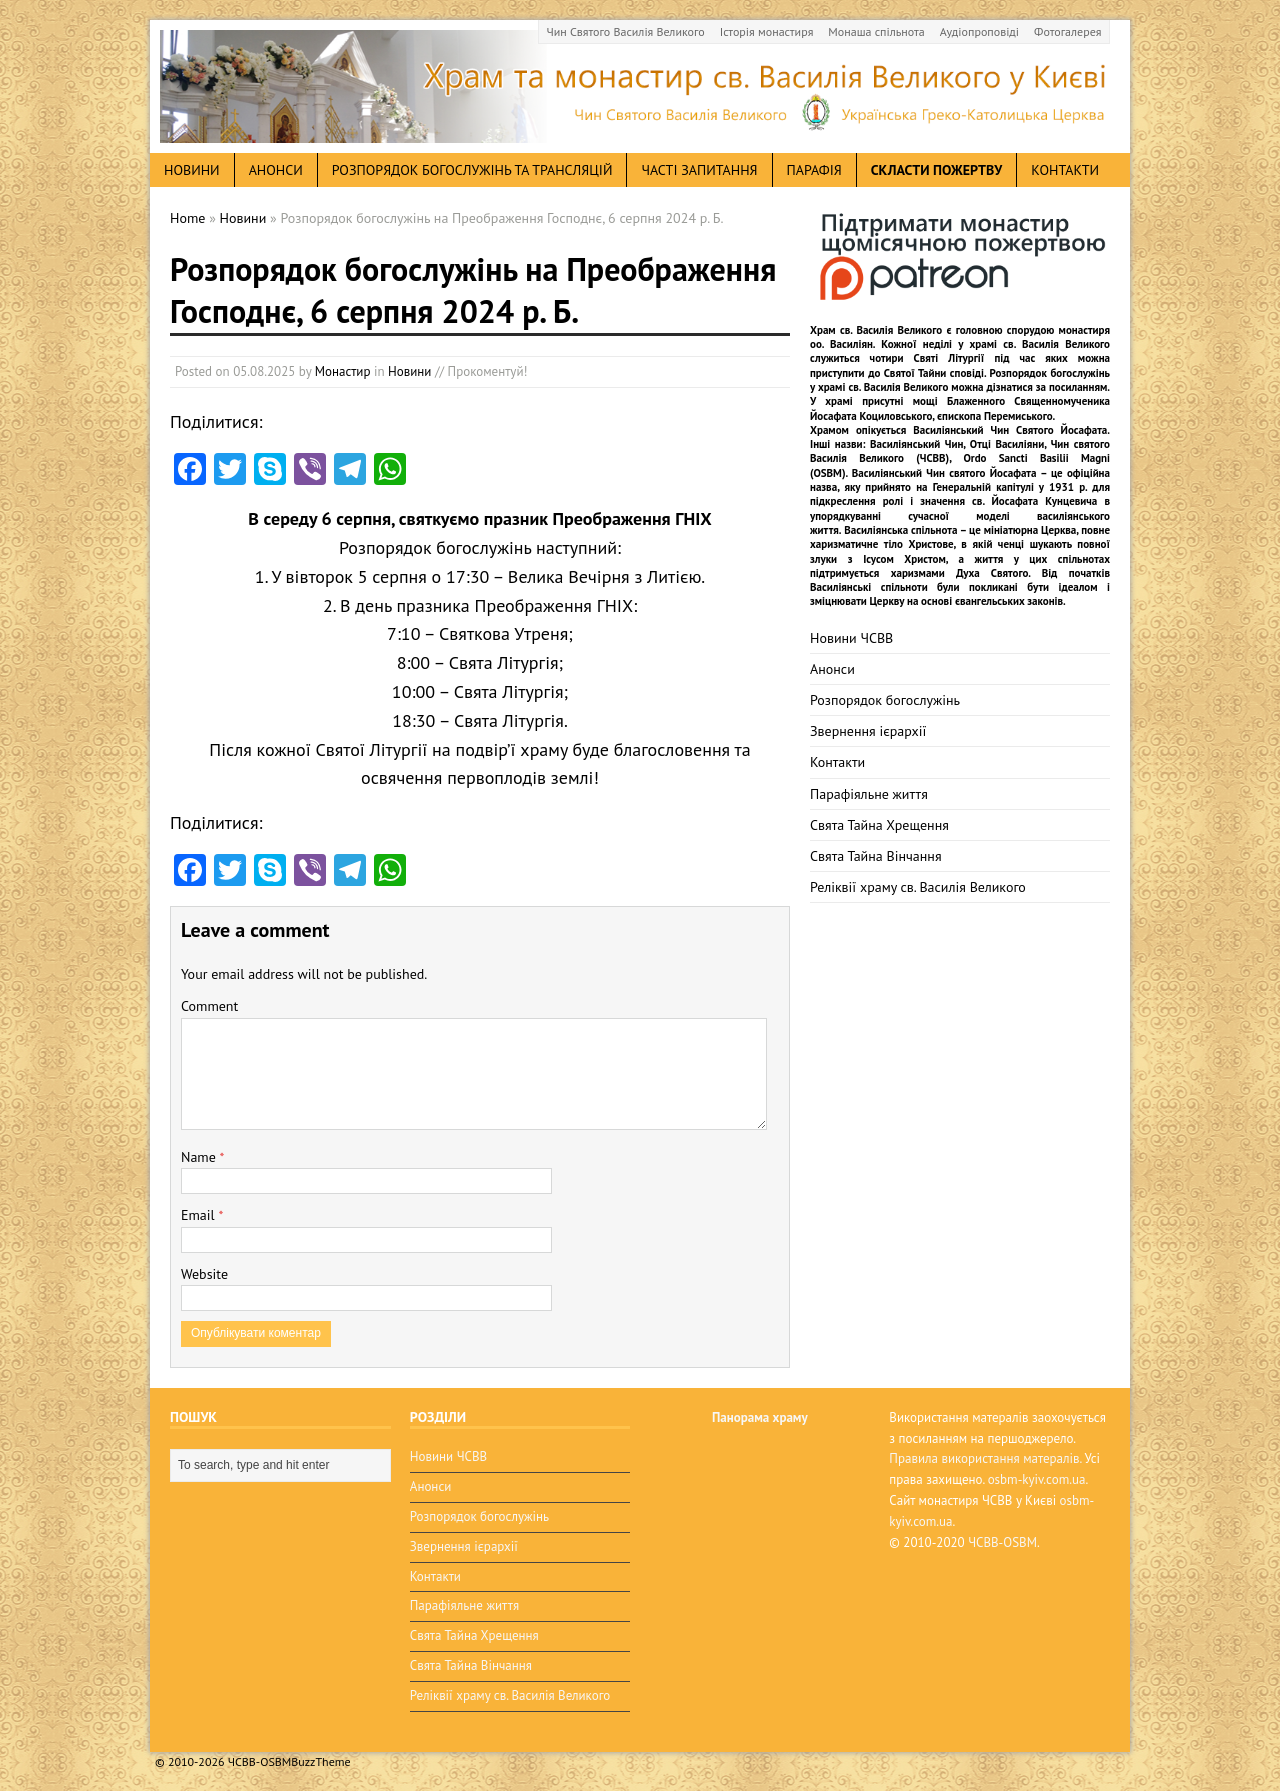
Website (204, 1274)
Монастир (343, 371)
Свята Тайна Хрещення (879, 825)
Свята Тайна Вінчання (876, 856)
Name (200, 1157)
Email (199, 1215)
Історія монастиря (767, 31)
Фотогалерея (1067, 31)
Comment (209, 1006)
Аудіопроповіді (979, 31)
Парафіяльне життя (869, 794)
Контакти (1065, 170)
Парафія (814, 170)
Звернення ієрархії (868, 731)
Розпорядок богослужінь (885, 700)
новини (192, 170)
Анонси (832, 669)
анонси (276, 170)
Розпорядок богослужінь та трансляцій (472, 170)
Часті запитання (699, 170)
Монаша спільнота (876, 31)
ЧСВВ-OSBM (1002, 1542)
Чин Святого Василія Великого (626, 31)
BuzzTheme (320, 1761)
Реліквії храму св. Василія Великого (918, 887)
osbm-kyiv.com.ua (1037, 1479)
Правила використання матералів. (985, 1458)
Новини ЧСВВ (851, 638)
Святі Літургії (949, 358)
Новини (409, 371)
